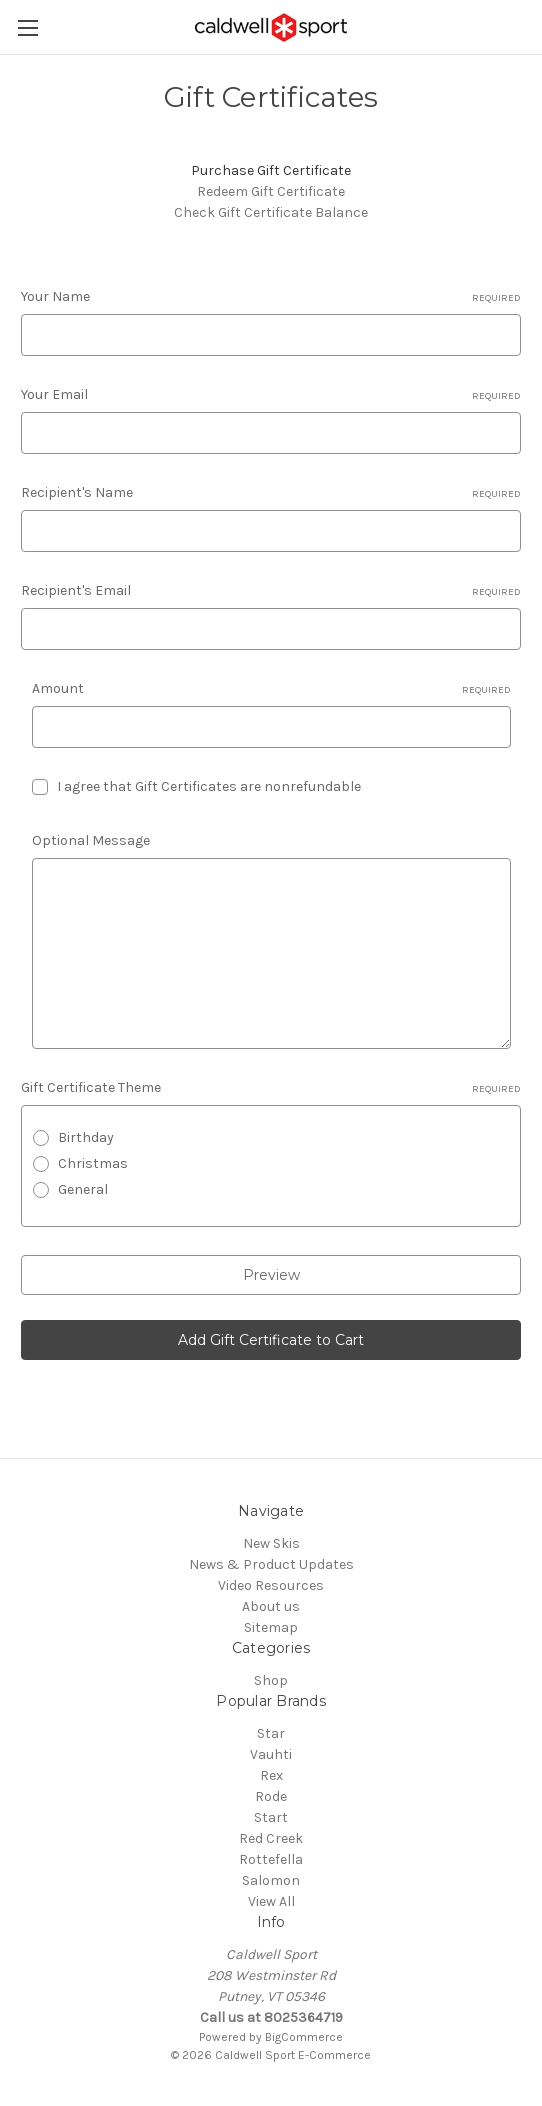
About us (271, 1606)
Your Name (271, 297)
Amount (271, 689)
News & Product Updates (271, 1564)
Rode (271, 1796)
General (83, 1189)
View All (271, 1901)
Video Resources (271, 1585)
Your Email (271, 395)
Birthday (86, 1137)
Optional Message (91, 840)
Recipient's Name (271, 493)
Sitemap (271, 1627)
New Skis (271, 1543)
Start (271, 1817)
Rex (271, 1775)
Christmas (93, 1163)
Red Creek (271, 1838)
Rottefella (271, 1859)
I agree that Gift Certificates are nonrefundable (209, 786)
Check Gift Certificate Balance (271, 212)
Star (271, 1733)
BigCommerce (304, 2037)
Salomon (271, 1880)
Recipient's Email (271, 591)
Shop (271, 1680)
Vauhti (271, 1754)
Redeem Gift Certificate (271, 191)
